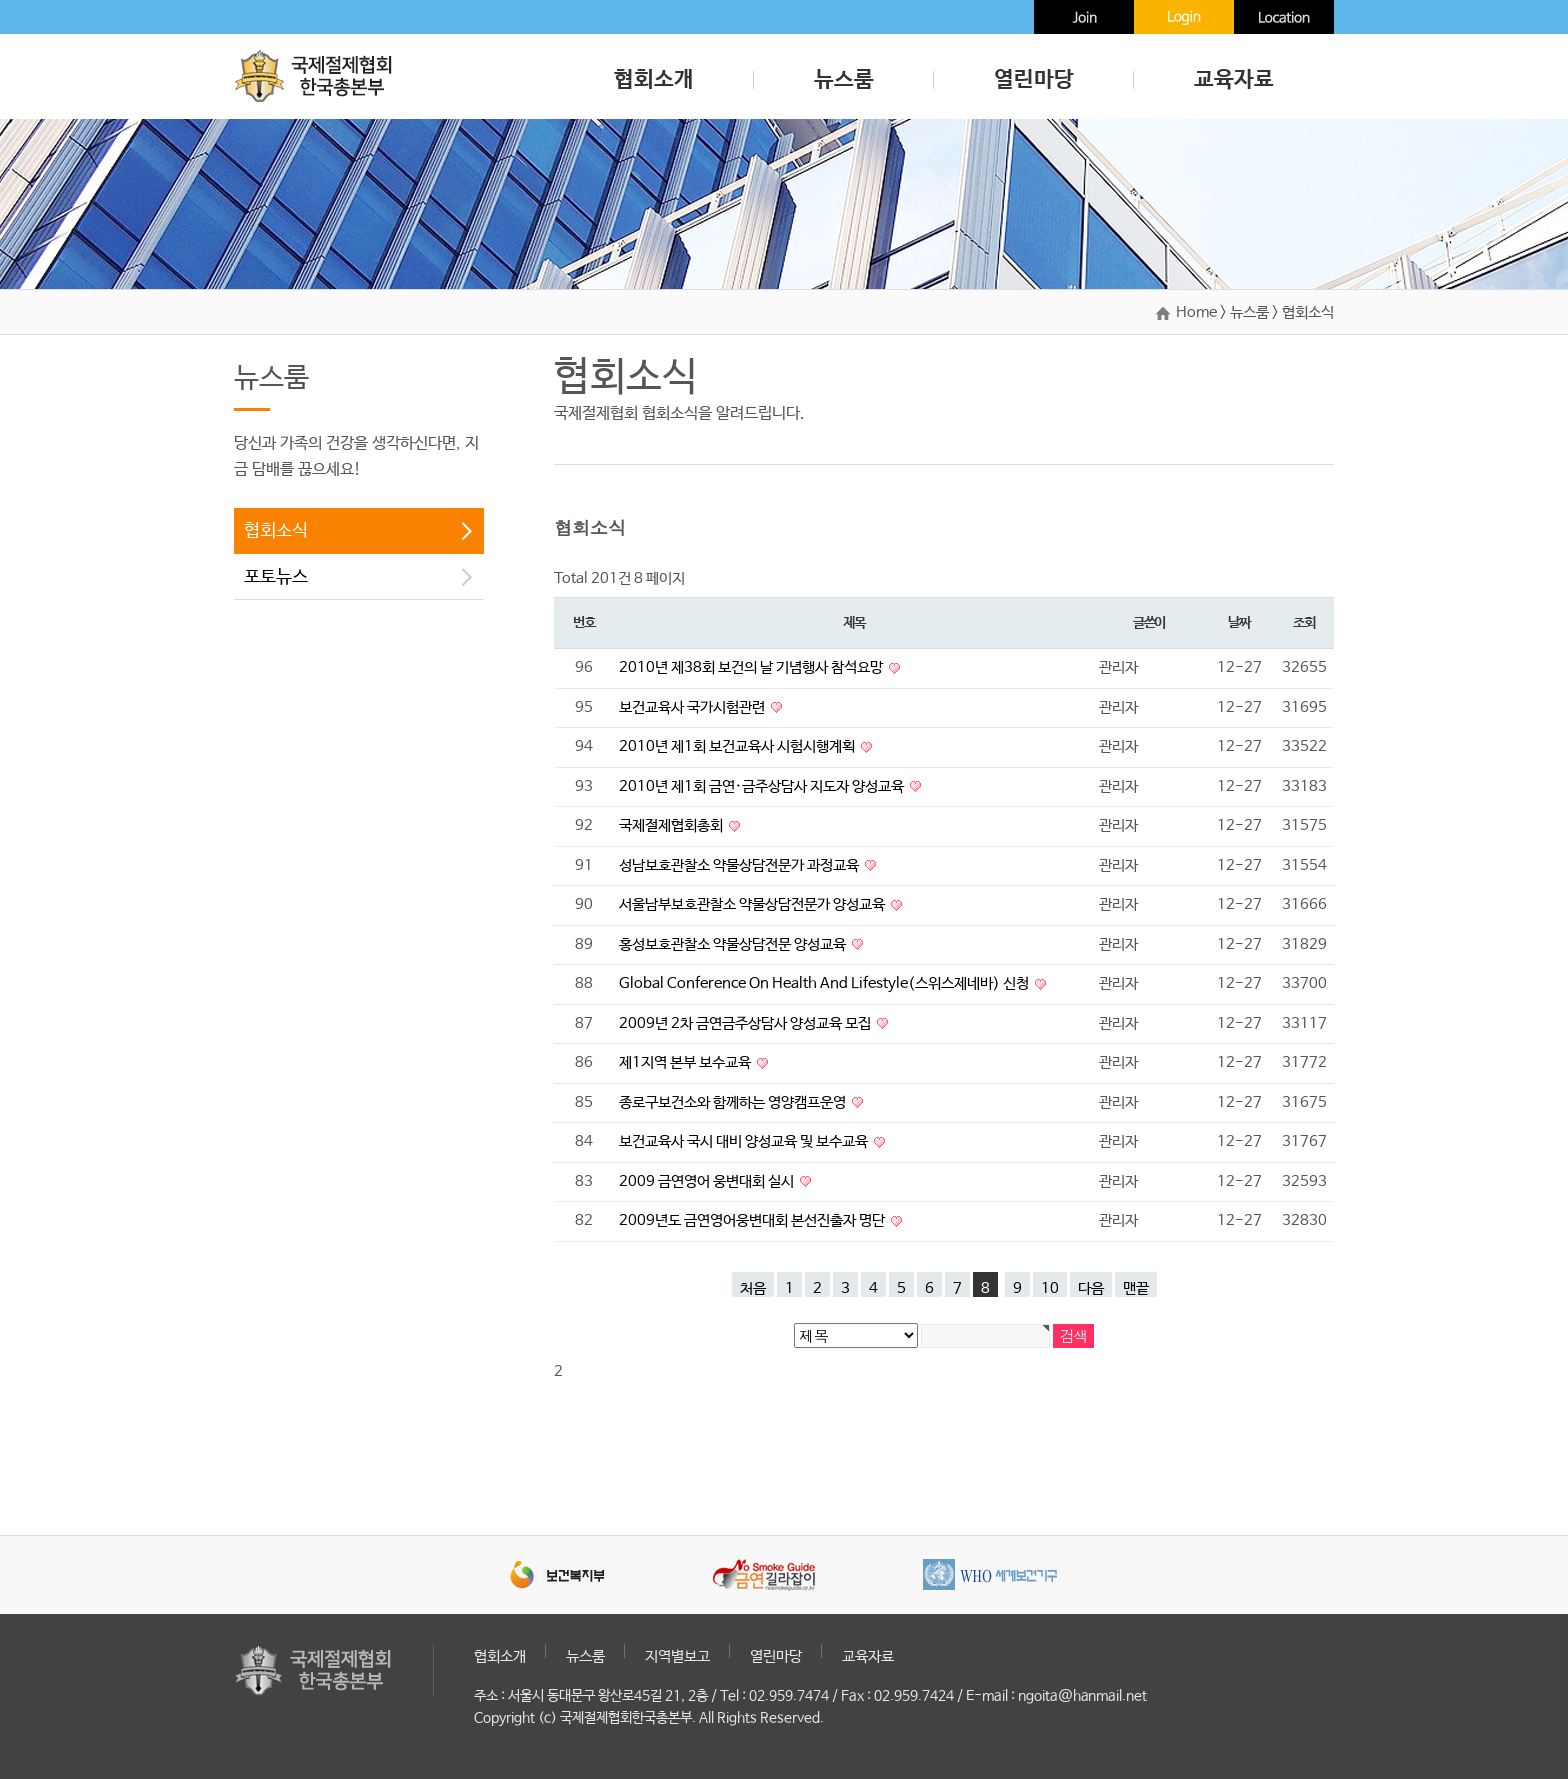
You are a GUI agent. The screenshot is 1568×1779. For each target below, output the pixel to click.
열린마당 (1034, 80)
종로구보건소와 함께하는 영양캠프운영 (734, 1102)
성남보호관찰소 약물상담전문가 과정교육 (740, 865)
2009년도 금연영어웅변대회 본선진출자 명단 (753, 1220)
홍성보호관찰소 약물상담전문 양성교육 (734, 944)
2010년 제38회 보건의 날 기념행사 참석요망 (752, 667)
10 (1050, 1288)
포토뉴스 (276, 577)
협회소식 (276, 531)
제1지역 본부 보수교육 (686, 1062)
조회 (1303, 623)
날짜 (1238, 623)
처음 (753, 1288)
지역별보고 (677, 1656)
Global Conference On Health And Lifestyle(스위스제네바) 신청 (825, 983)
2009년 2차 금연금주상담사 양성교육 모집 (746, 1023)
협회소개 (654, 80)
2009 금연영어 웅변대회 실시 (708, 1181)
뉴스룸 (844, 80)
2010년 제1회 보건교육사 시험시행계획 (738, 746)
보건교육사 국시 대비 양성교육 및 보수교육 (745, 1141)
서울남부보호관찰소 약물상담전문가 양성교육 (753, 904)
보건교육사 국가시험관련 (693, 707)
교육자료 (1234, 80)
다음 (1091, 1288)
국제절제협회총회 (672, 825)
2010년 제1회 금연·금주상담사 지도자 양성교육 (763, 786)
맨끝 (1136, 1288)
